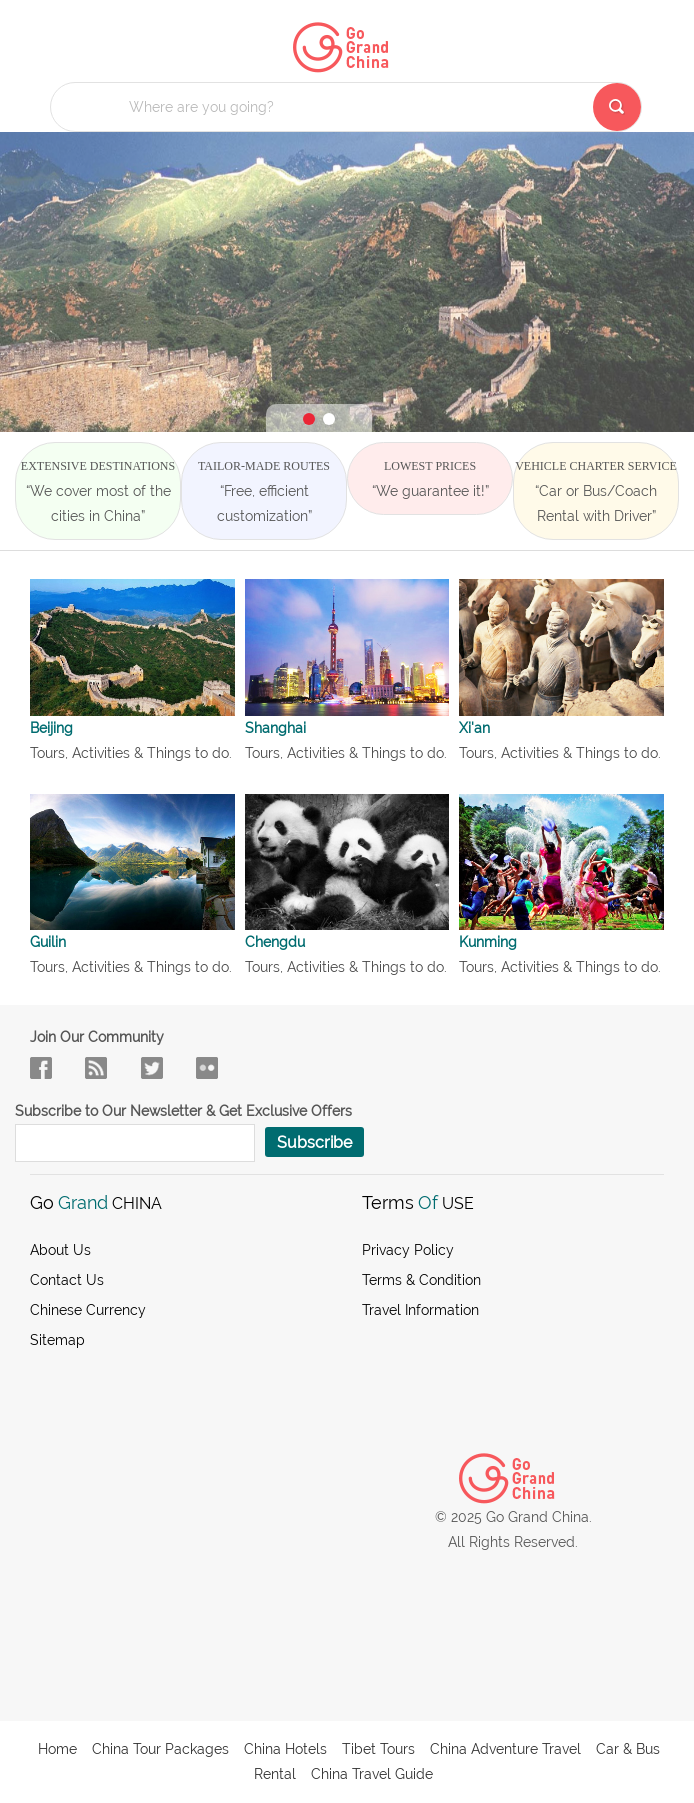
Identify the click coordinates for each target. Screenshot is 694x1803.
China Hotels (285, 1749)
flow (96, 1068)
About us (60, 1250)
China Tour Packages (160, 1749)
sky (207, 1068)
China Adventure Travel (505, 1749)
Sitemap (57, 1340)
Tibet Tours (378, 1749)
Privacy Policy (408, 1250)
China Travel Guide (372, 1774)
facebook (41, 1068)
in (152, 1068)
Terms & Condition (421, 1280)
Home (57, 1749)
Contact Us (67, 1280)
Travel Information (420, 1310)
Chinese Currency (88, 1310)
